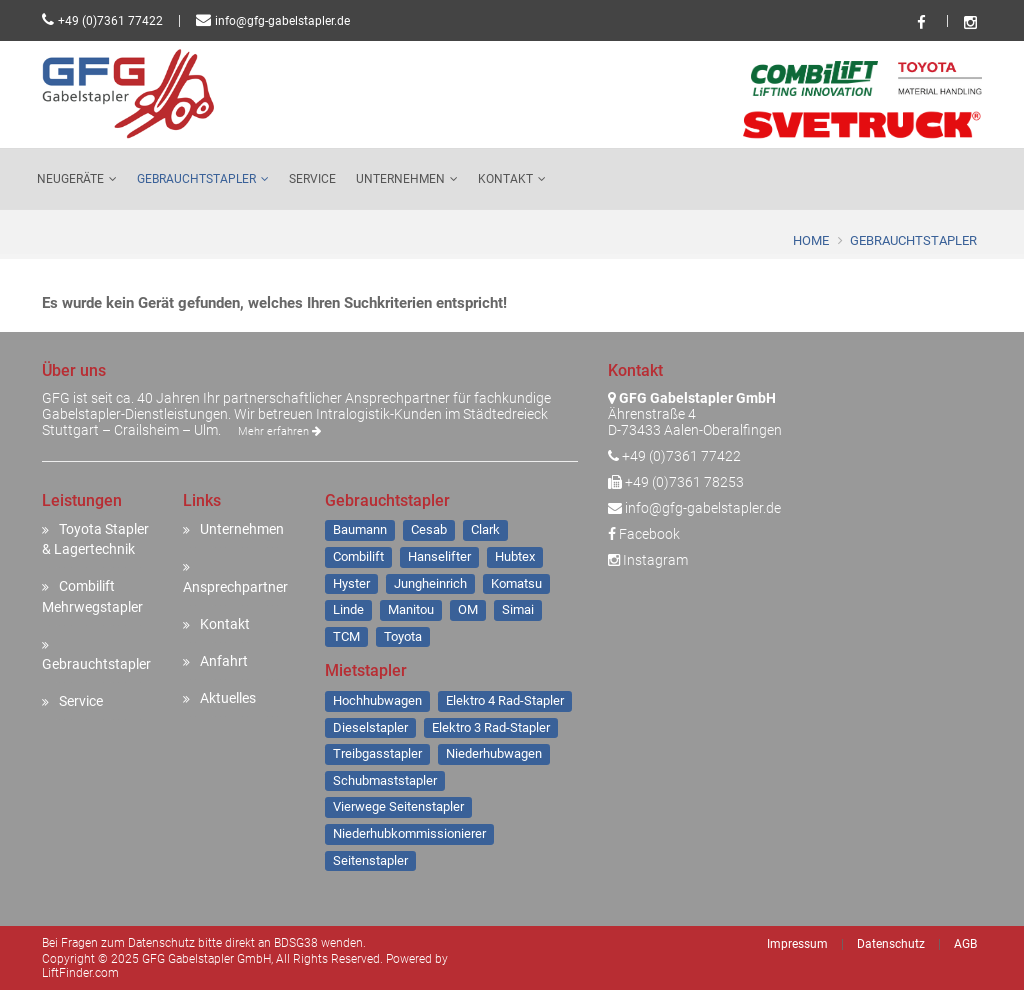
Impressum (797, 944)
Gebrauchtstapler (196, 179)
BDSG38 (296, 943)
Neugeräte (70, 179)
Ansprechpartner (235, 587)
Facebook (644, 534)
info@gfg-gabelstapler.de (282, 21)
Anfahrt (224, 661)
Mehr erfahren (279, 431)
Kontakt (505, 179)
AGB (965, 944)
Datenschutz (891, 944)
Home (811, 240)
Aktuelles (228, 698)
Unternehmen (400, 179)
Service (312, 179)
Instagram (648, 560)
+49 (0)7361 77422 (110, 21)
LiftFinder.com (80, 973)
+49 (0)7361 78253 (684, 482)
